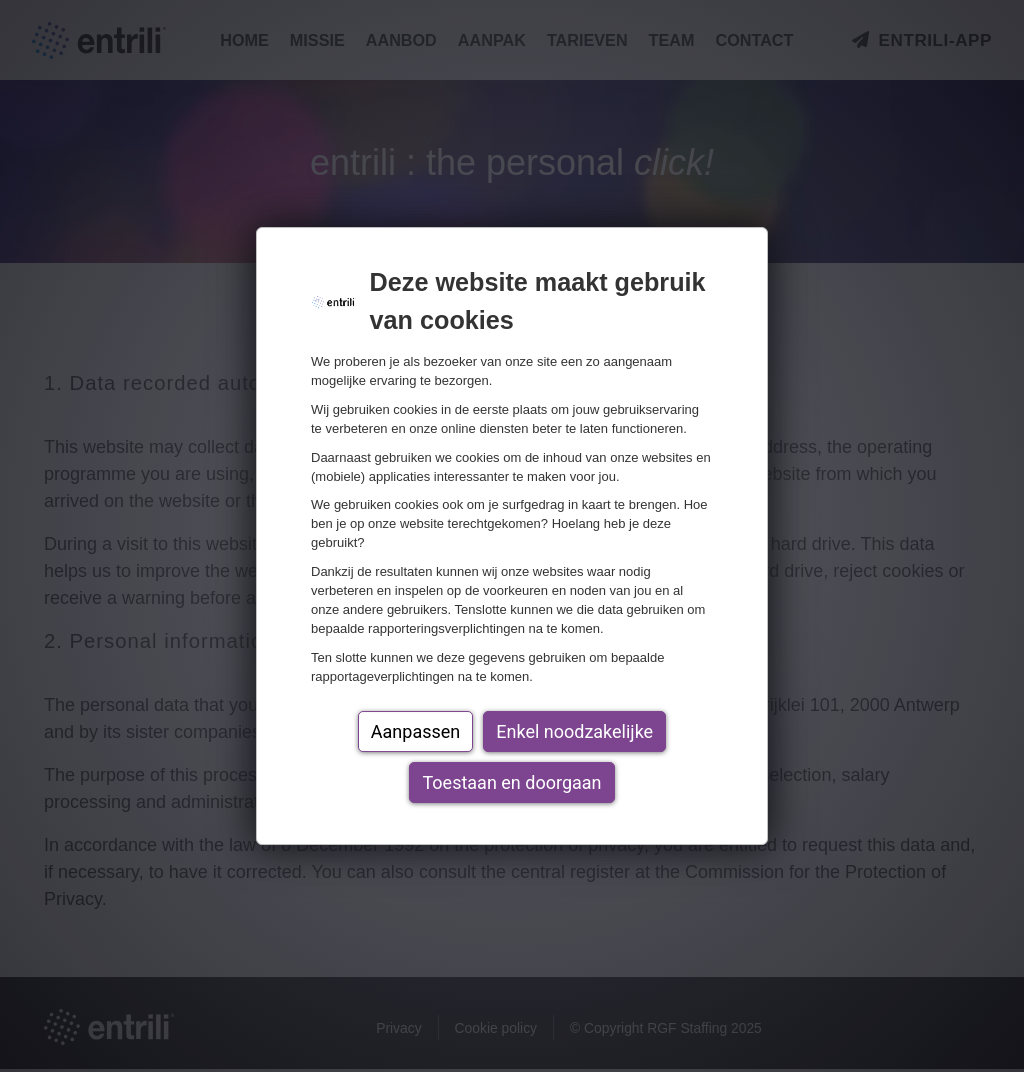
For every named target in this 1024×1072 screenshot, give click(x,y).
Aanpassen (415, 731)
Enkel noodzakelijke (574, 731)
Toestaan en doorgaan (511, 782)
